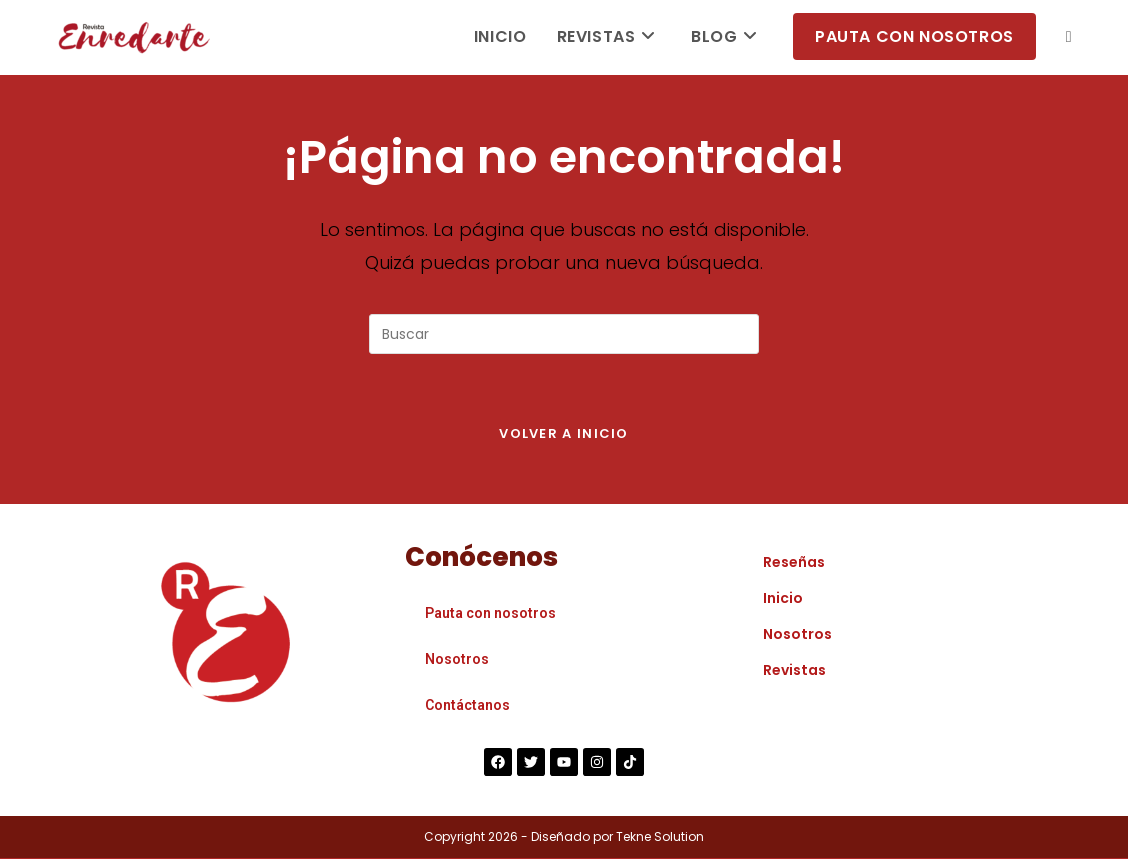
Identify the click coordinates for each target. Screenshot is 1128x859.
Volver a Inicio (564, 434)
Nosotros (457, 660)
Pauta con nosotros (490, 614)
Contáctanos (467, 706)
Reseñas (794, 563)
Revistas (794, 671)
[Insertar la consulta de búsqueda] (564, 334)
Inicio (783, 599)
